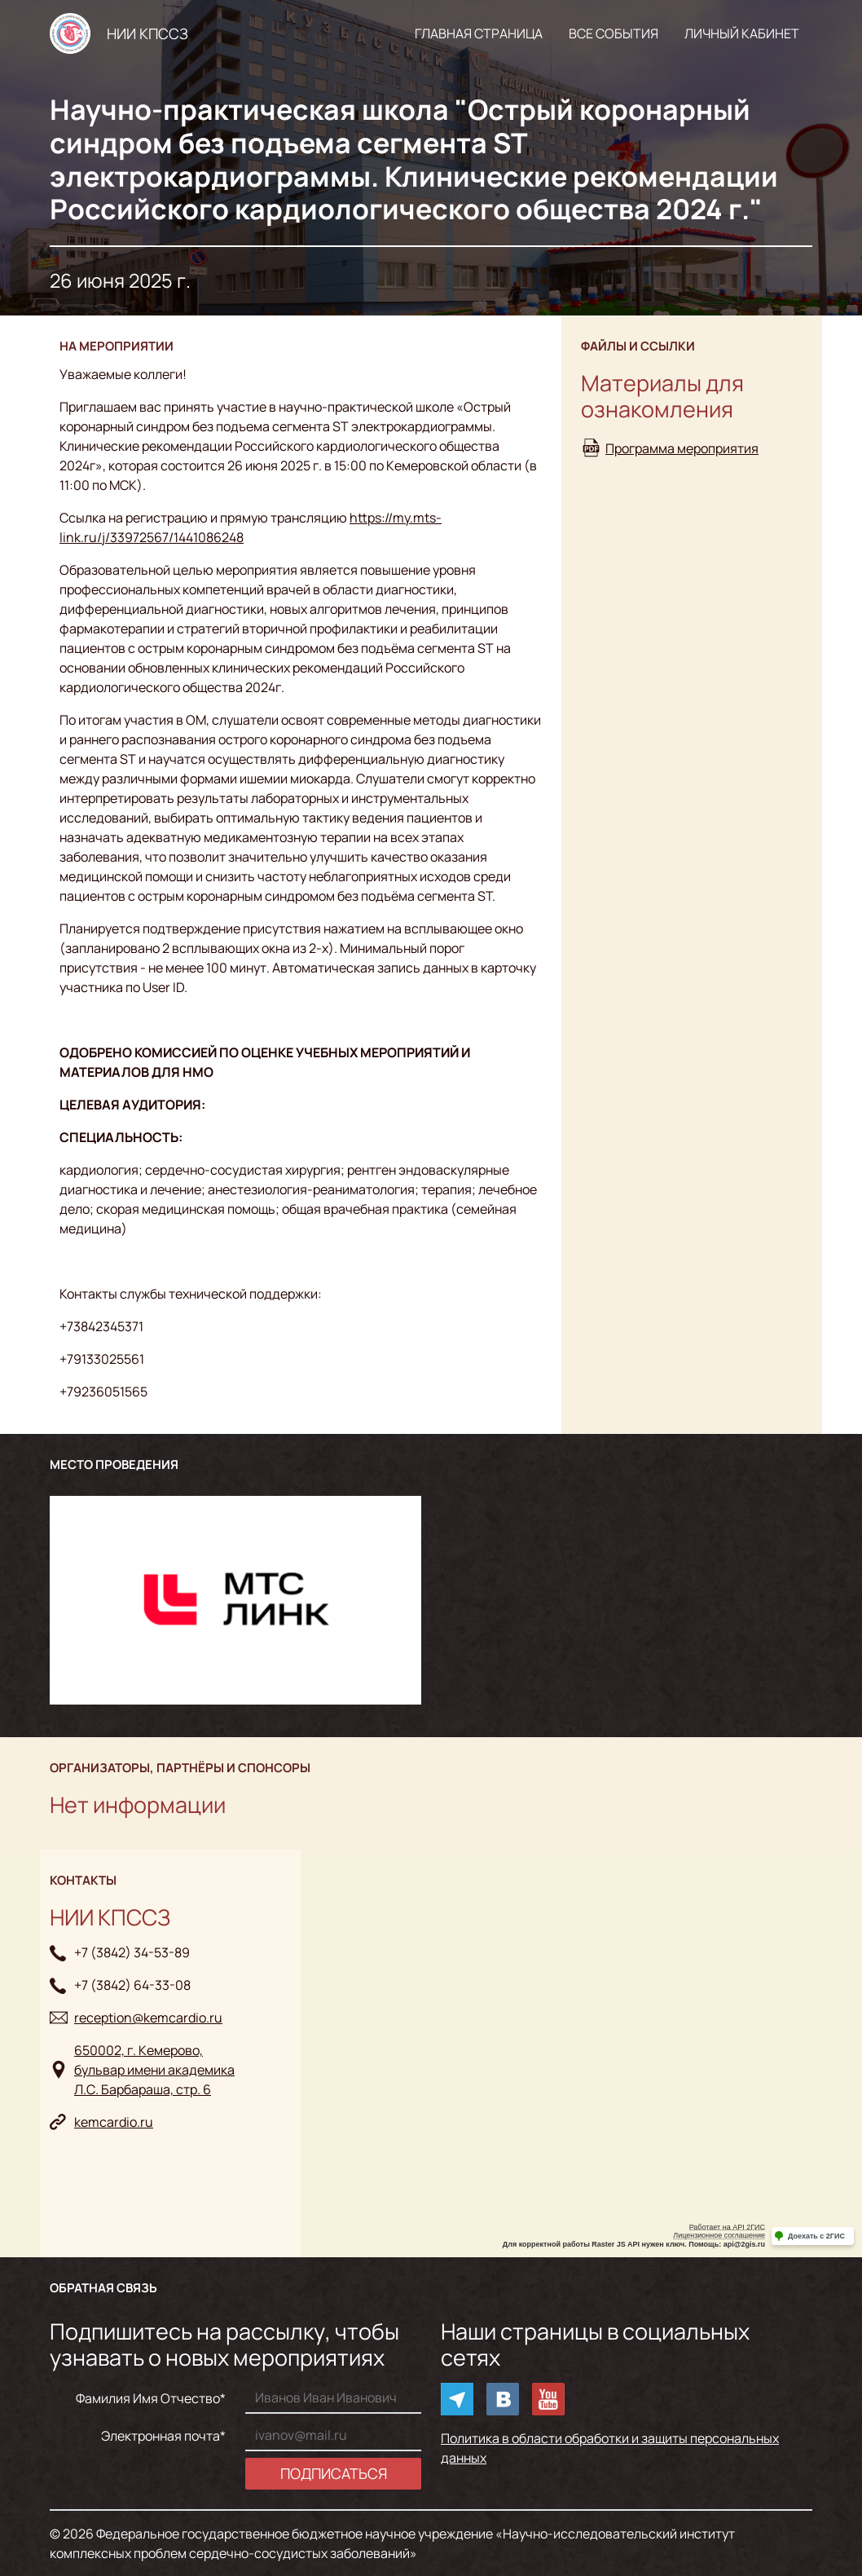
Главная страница (479, 33)
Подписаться (333, 2473)
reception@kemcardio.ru (148, 2018)
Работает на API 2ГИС (727, 2227)
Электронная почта (160, 2436)
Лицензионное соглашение (719, 2235)
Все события (613, 33)
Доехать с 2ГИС (816, 2236)
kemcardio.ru (113, 2122)
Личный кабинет (741, 33)
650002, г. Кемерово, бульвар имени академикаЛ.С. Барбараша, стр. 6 (154, 2069)
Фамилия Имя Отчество (148, 2398)
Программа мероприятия (682, 448)
